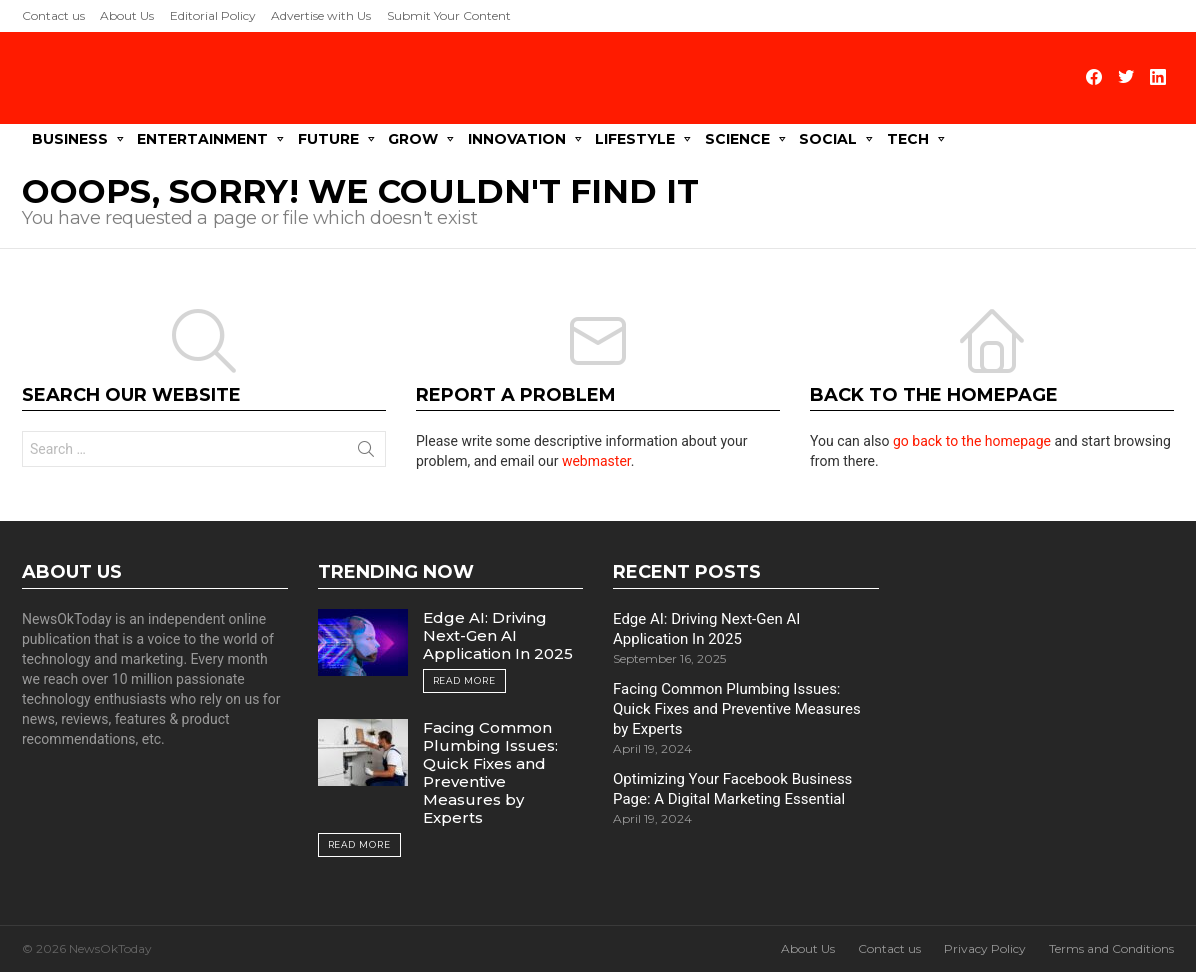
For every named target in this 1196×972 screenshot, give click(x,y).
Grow (413, 138)
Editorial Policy (213, 15)
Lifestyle (635, 138)
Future (328, 138)
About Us (127, 15)
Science (737, 138)
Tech (908, 138)
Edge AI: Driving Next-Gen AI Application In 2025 (498, 634)
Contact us (53, 15)
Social (828, 138)
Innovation (517, 138)
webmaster (596, 460)
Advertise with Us (321, 15)
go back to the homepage (972, 440)
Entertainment (202, 138)
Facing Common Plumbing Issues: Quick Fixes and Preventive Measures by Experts (490, 771)
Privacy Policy (985, 947)
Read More (464, 679)
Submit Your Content (449, 15)
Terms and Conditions (1111, 947)
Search (366, 452)
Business (70, 138)
